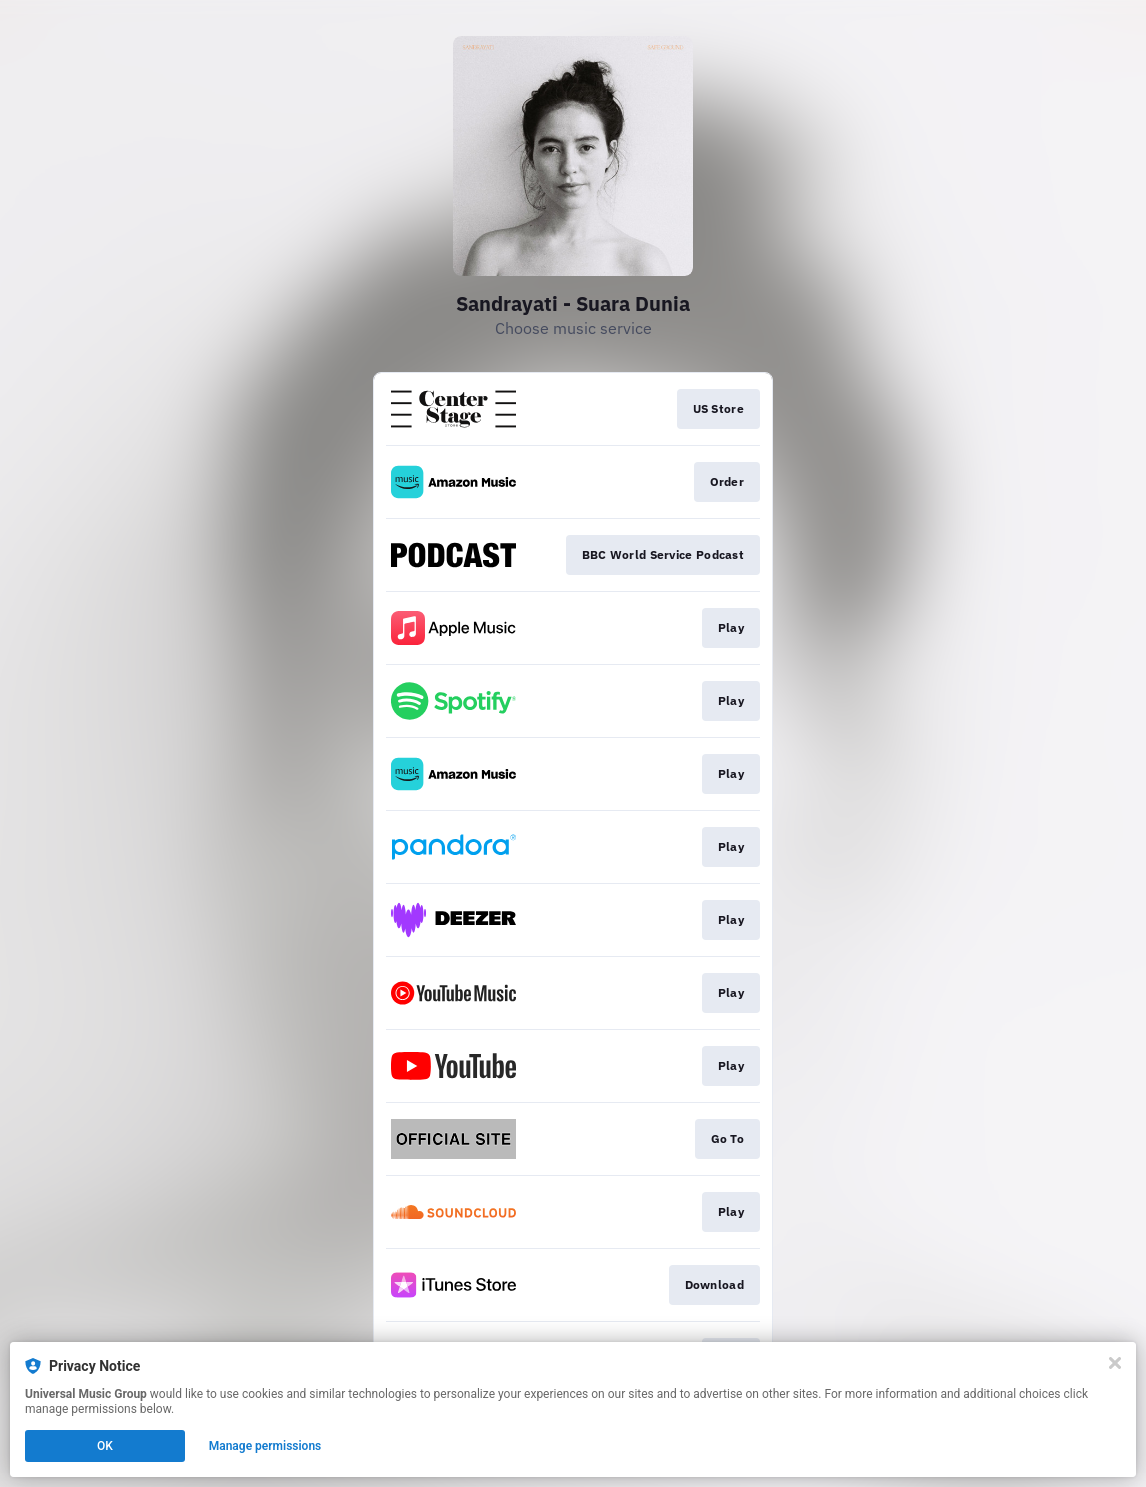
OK (105, 1446)
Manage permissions (265, 1446)
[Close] (1115, 1363)
